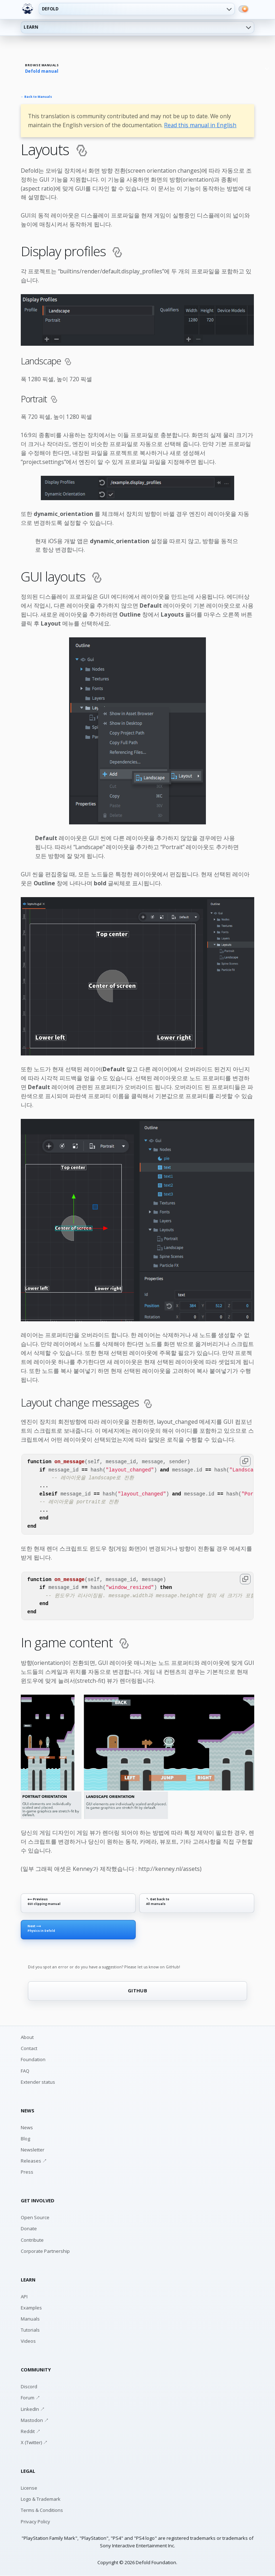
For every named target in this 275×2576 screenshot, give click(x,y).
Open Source (35, 2217)
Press (27, 2172)
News (27, 2127)
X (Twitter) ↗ (34, 2442)
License (29, 2488)
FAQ (25, 2071)
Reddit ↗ (30, 2431)
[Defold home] (27, 9)
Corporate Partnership (45, 2251)
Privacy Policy (35, 2521)
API (24, 2296)
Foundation (33, 2059)
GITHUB (137, 1990)
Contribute (32, 2240)
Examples (31, 2307)
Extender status (38, 2082)
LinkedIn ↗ (33, 2409)
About (27, 2037)
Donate (29, 2228)
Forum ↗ (30, 2397)
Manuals (30, 2319)
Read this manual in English (200, 125)
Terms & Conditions (42, 2510)
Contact (29, 2048)
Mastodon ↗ (35, 2420)
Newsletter (32, 2149)
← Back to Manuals (36, 97)
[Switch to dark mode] (243, 9)
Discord (29, 2386)
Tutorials (30, 2330)
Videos (28, 2341)
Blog (25, 2138)
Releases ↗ (34, 2161)
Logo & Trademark (41, 2499)
